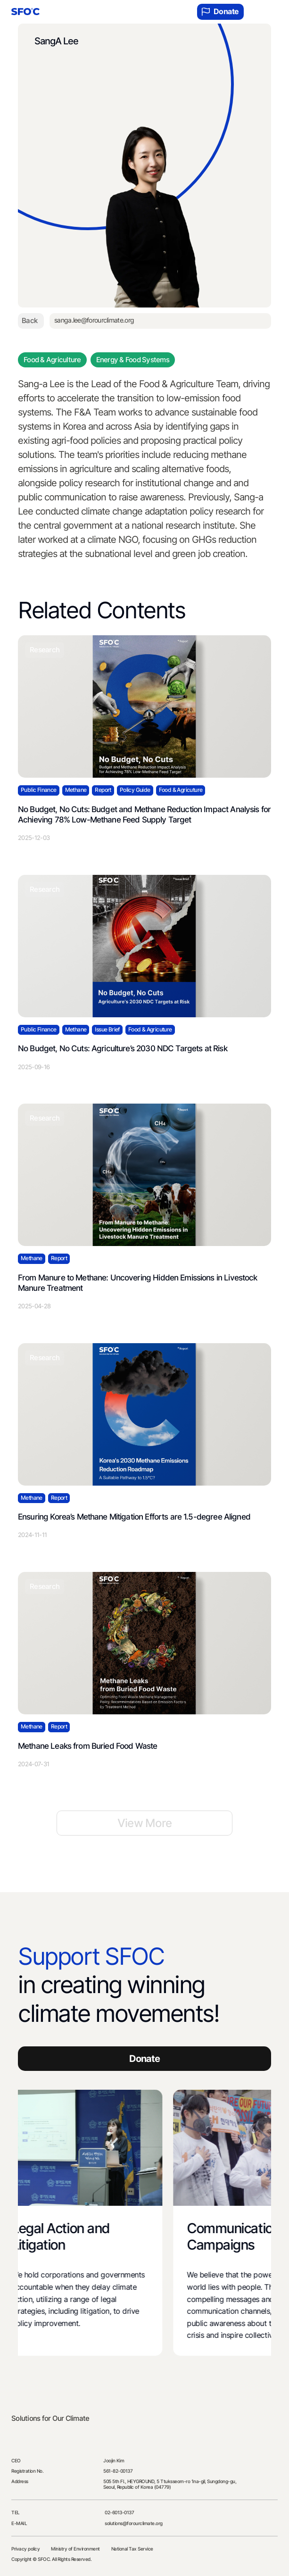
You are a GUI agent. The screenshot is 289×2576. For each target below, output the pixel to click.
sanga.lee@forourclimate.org (94, 320)
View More (144, 1823)
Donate (220, 12)
